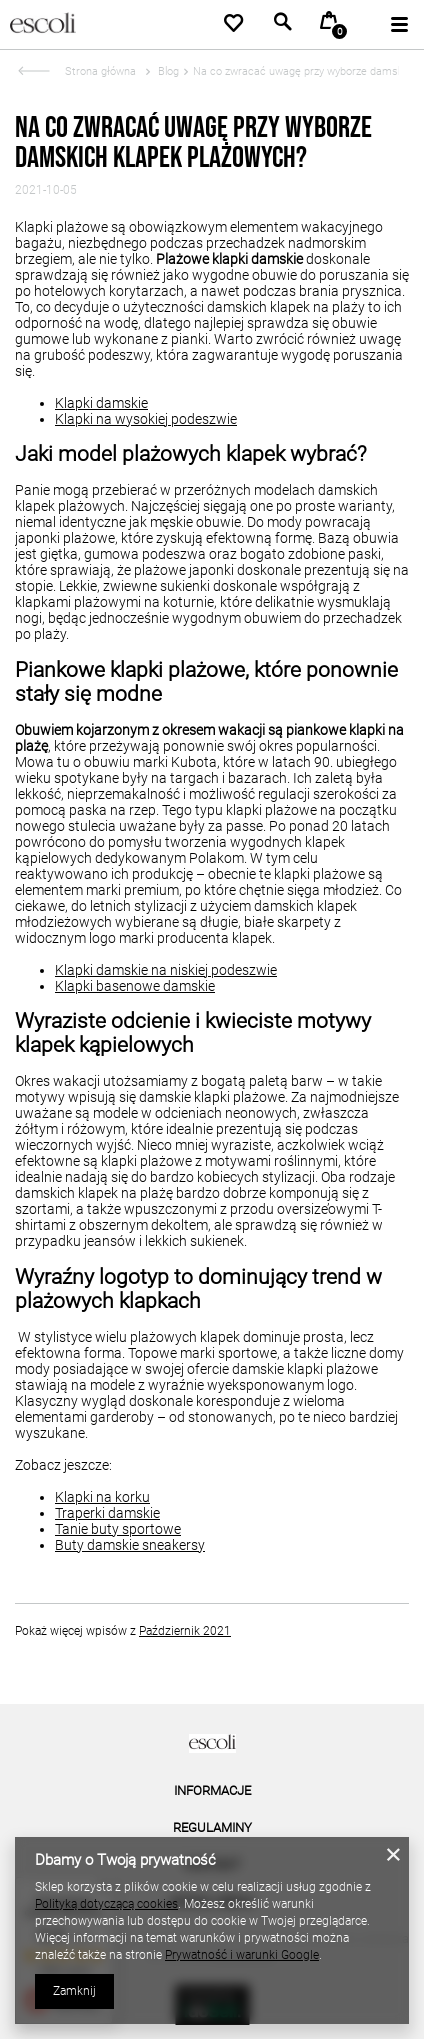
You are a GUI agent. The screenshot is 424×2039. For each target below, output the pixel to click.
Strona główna (100, 71)
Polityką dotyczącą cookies (106, 1904)
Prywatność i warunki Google (242, 1955)
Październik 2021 (185, 1631)
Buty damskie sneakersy (130, 1545)
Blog (167, 71)
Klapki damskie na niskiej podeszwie (166, 970)
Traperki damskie (107, 1513)
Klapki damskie (101, 403)
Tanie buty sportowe (118, 1529)
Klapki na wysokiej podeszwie (146, 419)
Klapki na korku (102, 1497)
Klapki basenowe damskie (135, 986)
